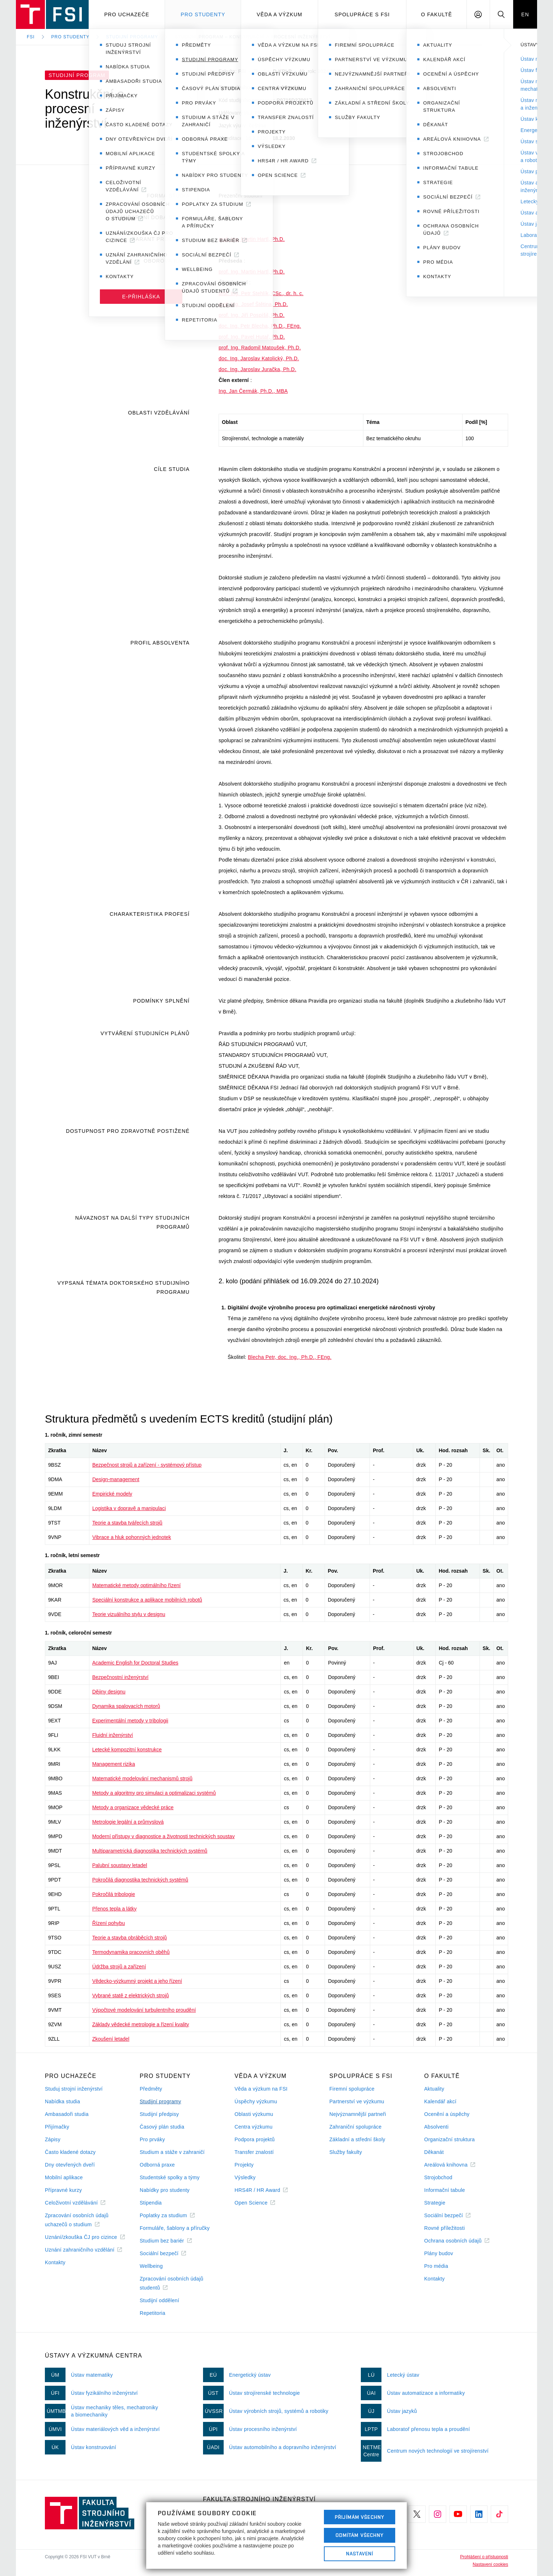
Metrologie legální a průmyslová (128, 1822)
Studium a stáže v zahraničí (172, 2152)
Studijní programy (132, 36)
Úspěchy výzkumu (256, 2101)
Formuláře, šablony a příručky (175, 2228)
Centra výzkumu (254, 2127)
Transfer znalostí (254, 2152)
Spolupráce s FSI (362, 14)
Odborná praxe (157, 2165)
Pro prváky (152, 2139)
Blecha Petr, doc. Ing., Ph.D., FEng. (290, 1357)
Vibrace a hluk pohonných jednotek (131, 1537)
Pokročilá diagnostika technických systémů (140, 1880)
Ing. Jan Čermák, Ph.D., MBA (253, 391)
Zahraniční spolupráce (355, 2127)
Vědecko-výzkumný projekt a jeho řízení (137, 1981)
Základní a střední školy (357, 2139)
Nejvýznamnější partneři (357, 2114)
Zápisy (52, 2139)
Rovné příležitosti (444, 2228)
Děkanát (434, 2152)
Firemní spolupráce (352, 2089)
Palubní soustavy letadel (119, 1865)
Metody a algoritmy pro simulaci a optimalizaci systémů (154, 1793)
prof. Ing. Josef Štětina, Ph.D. (253, 304)
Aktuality (434, 2089)
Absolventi (436, 2127)
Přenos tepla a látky (114, 1909)
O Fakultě (436, 14)
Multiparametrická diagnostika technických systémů (149, 1851)
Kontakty (55, 2262)
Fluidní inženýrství (112, 1735)
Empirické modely (112, 1494)
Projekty (244, 2165)
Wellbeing (151, 2266)
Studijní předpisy (159, 2114)
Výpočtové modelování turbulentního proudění (144, 2010)
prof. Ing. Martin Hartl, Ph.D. (252, 239)
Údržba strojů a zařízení (119, 1966)
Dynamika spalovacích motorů (126, 1706)
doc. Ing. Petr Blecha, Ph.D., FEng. (260, 326)
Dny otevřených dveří (70, 2165)
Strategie (435, 2203)
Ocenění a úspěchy (446, 2114)
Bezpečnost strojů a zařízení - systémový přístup (147, 1465)
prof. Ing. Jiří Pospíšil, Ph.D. (251, 315)
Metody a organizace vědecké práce (133, 1807)
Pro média (436, 2266)
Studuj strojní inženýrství (74, 2089)
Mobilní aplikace (64, 2177)
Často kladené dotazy (70, 2152)
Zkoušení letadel (111, 2039)
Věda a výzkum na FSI (261, 2089)
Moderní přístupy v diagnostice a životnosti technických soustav (163, 1836)
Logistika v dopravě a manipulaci (129, 1508)
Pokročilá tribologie (113, 1894)
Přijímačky (57, 2127)
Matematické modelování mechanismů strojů (142, 1778)
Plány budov (438, 2253)
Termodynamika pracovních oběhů (131, 1952)
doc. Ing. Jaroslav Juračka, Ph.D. (257, 369)
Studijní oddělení (159, 2300)
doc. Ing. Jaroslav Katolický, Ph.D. (259, 358)
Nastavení (359, 2553)
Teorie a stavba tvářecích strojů (127, 1523)
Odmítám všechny (359, 2535)
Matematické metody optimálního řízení (136, 1585)
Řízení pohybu (108, 1923)
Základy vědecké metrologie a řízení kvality (140, 2024)
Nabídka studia (62, 2101)
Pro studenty (203, 14)
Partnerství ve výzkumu (356, 2101)
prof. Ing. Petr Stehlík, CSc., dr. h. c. (261, 293)
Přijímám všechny (359, 2517)
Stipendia (151, 2203)
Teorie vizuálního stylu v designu (128, 1614)
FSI (31, 36)
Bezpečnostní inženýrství (120, 1677)
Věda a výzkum (279, 14)
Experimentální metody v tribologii (130, 1720)
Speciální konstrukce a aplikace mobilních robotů (147, 1600)
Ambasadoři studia (67, 2114)
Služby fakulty (345, 2152)
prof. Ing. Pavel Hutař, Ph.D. (252, 337)
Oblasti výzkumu (254, 2114)
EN (525, 14)
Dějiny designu (109, 1692)
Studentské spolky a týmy (169, 2177)
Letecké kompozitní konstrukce (127, 1749)
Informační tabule (444, 2190)
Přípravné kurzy (63, 2190)
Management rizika (113, 1764)
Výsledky (245, 2177)
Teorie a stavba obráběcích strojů (129, 1937)
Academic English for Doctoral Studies (135, 1663)
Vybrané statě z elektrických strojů (130, 1995)
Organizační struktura (449, 2139)
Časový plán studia (162, 2127)
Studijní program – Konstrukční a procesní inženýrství (252, 36)
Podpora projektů (255, 2139)
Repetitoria (152, 2313)
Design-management (115, 1479)
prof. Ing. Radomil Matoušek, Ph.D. (260, 347)
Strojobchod (438, 2177)
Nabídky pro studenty (165, 2190)
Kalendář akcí (440, 2101)
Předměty (151, 2089)
